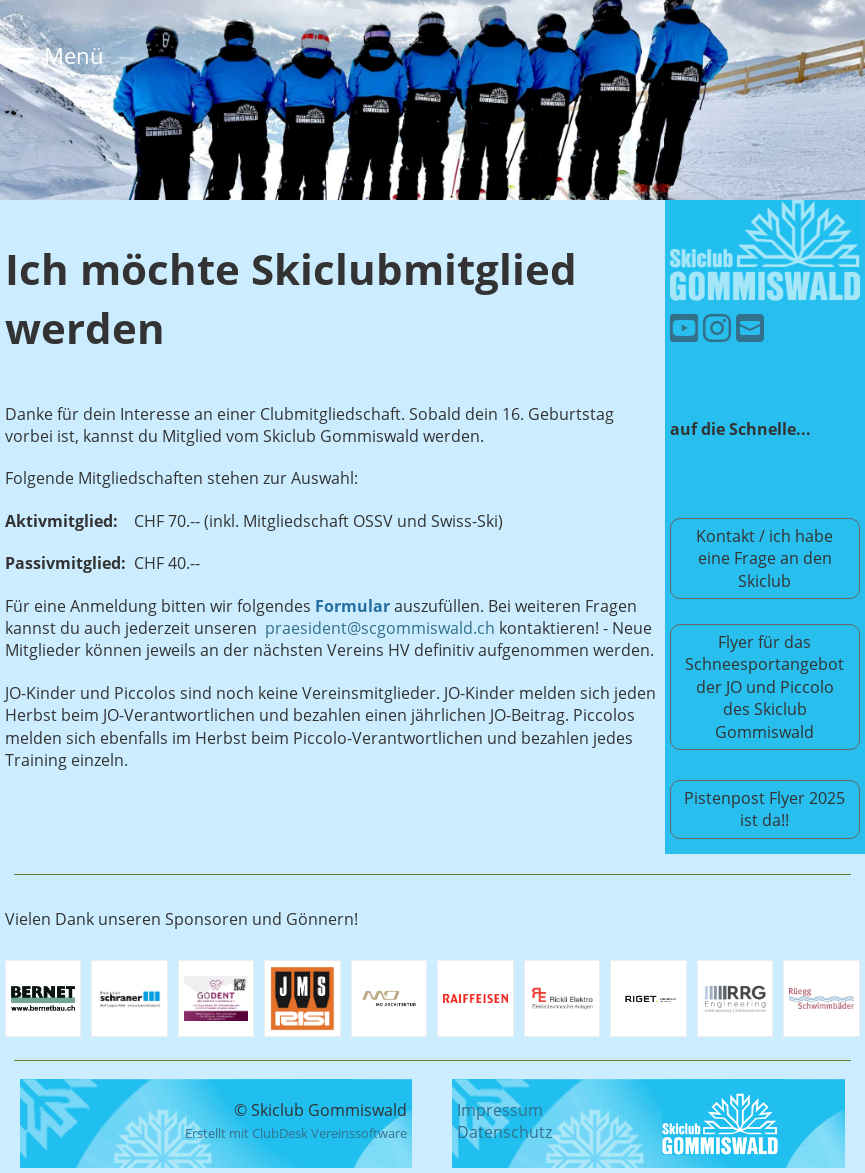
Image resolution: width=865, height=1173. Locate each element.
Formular (352, 606)
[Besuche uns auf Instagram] (717, 327)
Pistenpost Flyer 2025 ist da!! (764, 809)
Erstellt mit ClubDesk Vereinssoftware (296, 1133)
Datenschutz (504, 1132)
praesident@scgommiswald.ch (380, 628)
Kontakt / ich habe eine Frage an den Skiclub (764, 558)
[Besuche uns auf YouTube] (684, 327)
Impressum (500, 1110)
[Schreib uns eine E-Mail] (750, 327)
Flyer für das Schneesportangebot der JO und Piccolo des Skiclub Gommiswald (764, 687)
